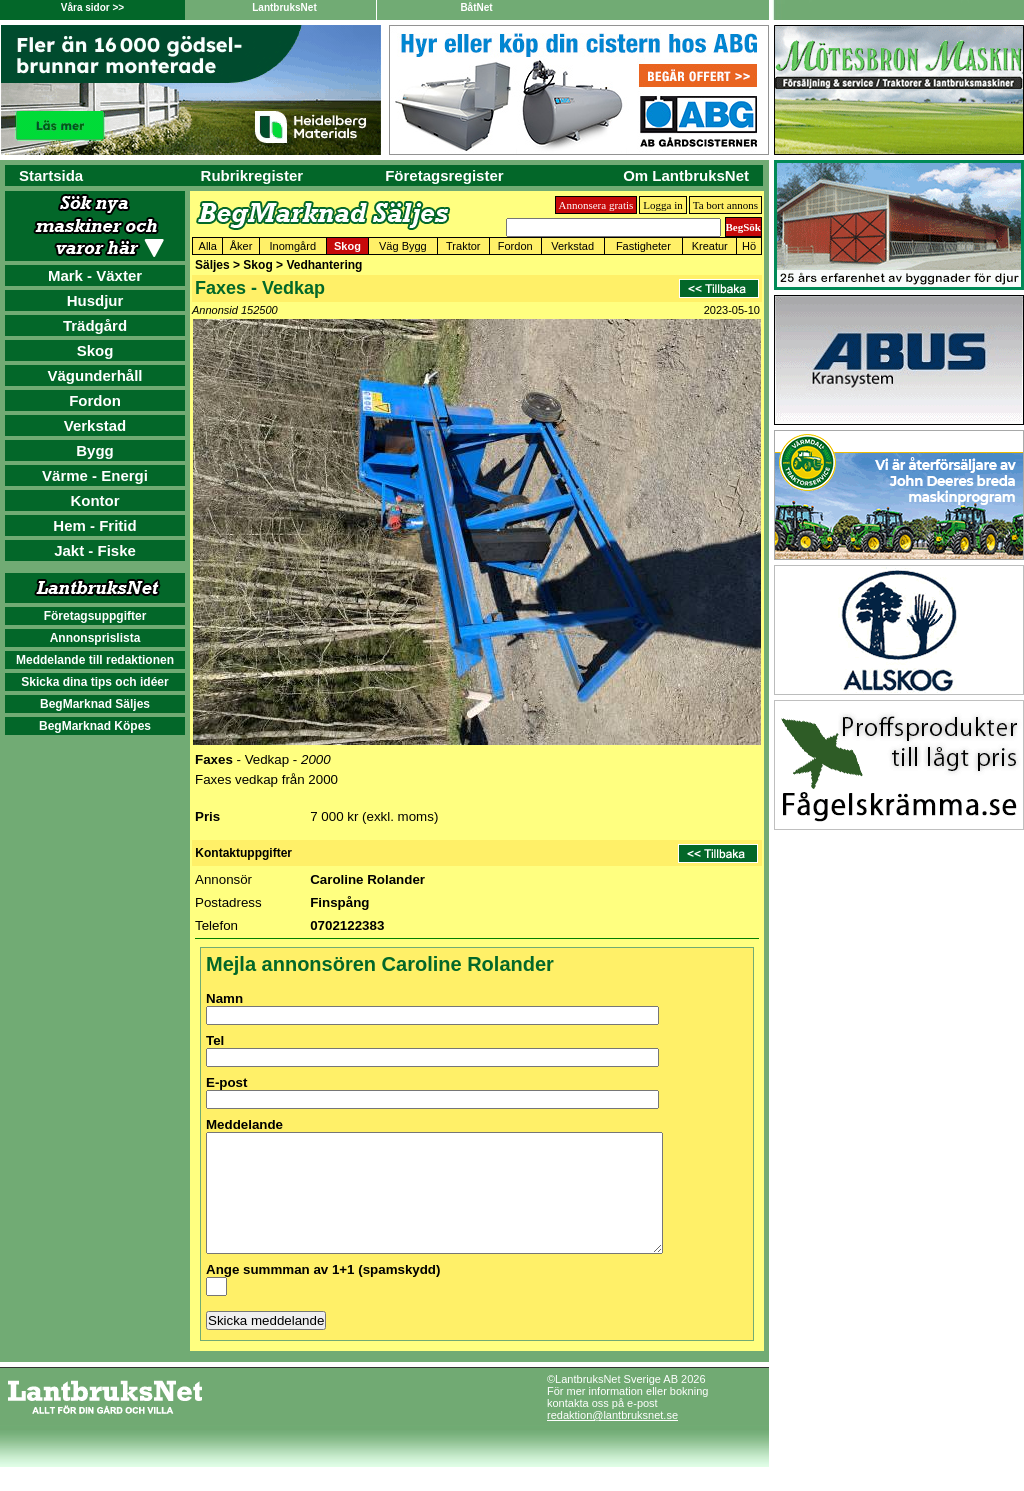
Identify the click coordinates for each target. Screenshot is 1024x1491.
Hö (749, 246)
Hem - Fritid (94, 525)
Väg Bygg (403, 246)
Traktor (463, 246)
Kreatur (710, 246)
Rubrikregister (252, 175)
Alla (208, 246)
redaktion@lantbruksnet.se (612, 1439)
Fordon (95, 400)
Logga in (662, 205)
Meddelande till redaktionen (95, 660)
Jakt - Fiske (95, 550)
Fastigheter (643, 246)
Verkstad (95, 425)
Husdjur (95, 300)
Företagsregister (444, 175)
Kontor (94, 500)
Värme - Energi (95, 475)
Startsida (51, 175)
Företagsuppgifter (95, 616)
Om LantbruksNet (686, 175)
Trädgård (95, 325)
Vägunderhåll (94, 375)
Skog (95, 350)
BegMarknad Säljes (95, 704)
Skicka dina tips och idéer (94, 682)
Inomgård (293, 246)
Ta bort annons (725, 205)
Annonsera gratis (596, 205)
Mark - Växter (95, 275)
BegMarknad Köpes (95, 726)
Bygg (95, 450)
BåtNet (476, 7)
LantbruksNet (284, 7)
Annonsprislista (95, 638)
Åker (241, 246)
